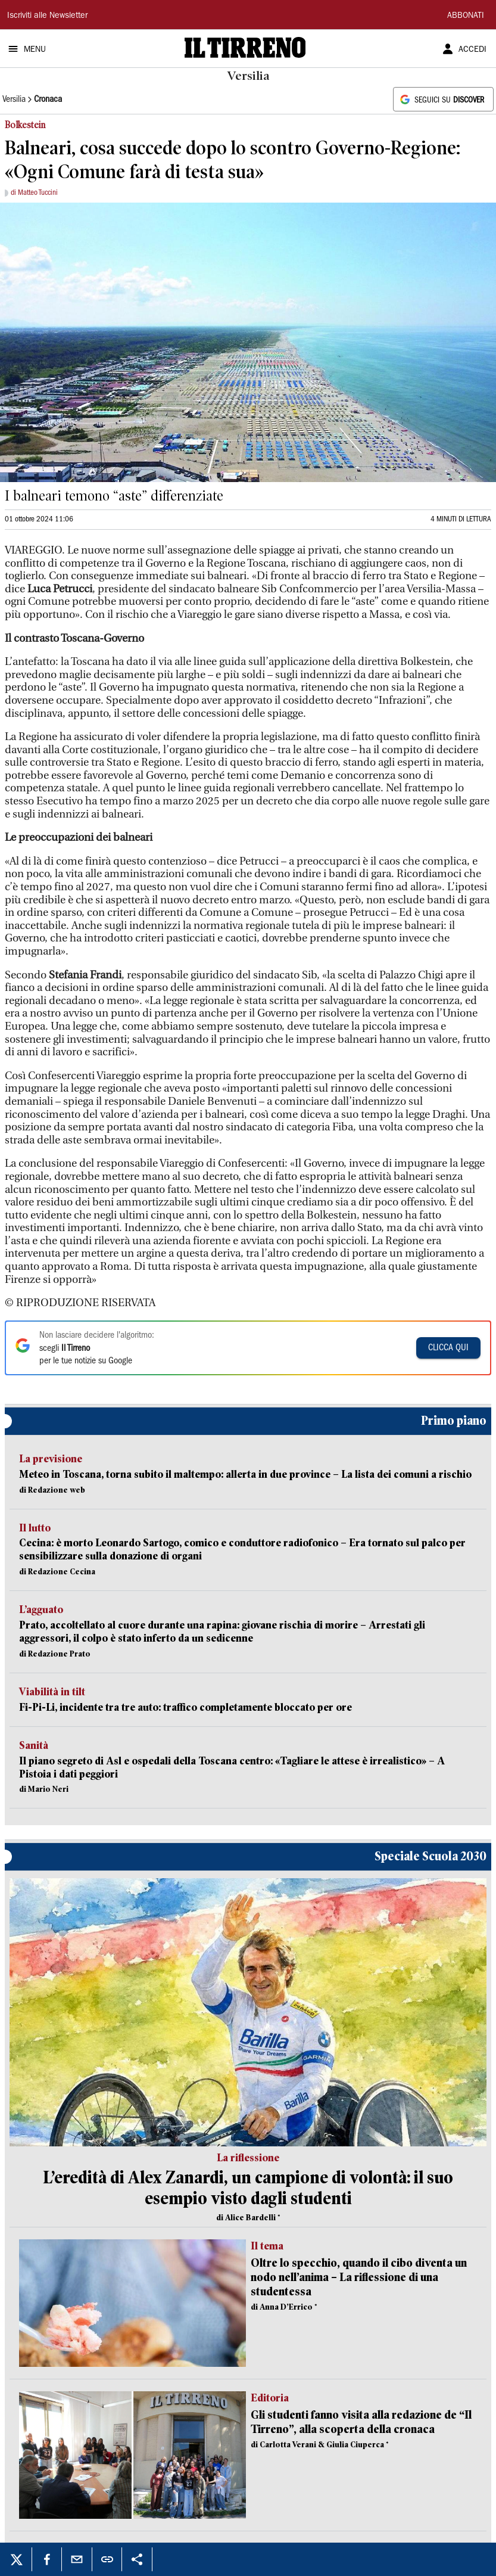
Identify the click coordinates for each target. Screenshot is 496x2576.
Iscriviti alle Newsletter (47, 16)
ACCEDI (472, 50)
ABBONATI (465, 16)
